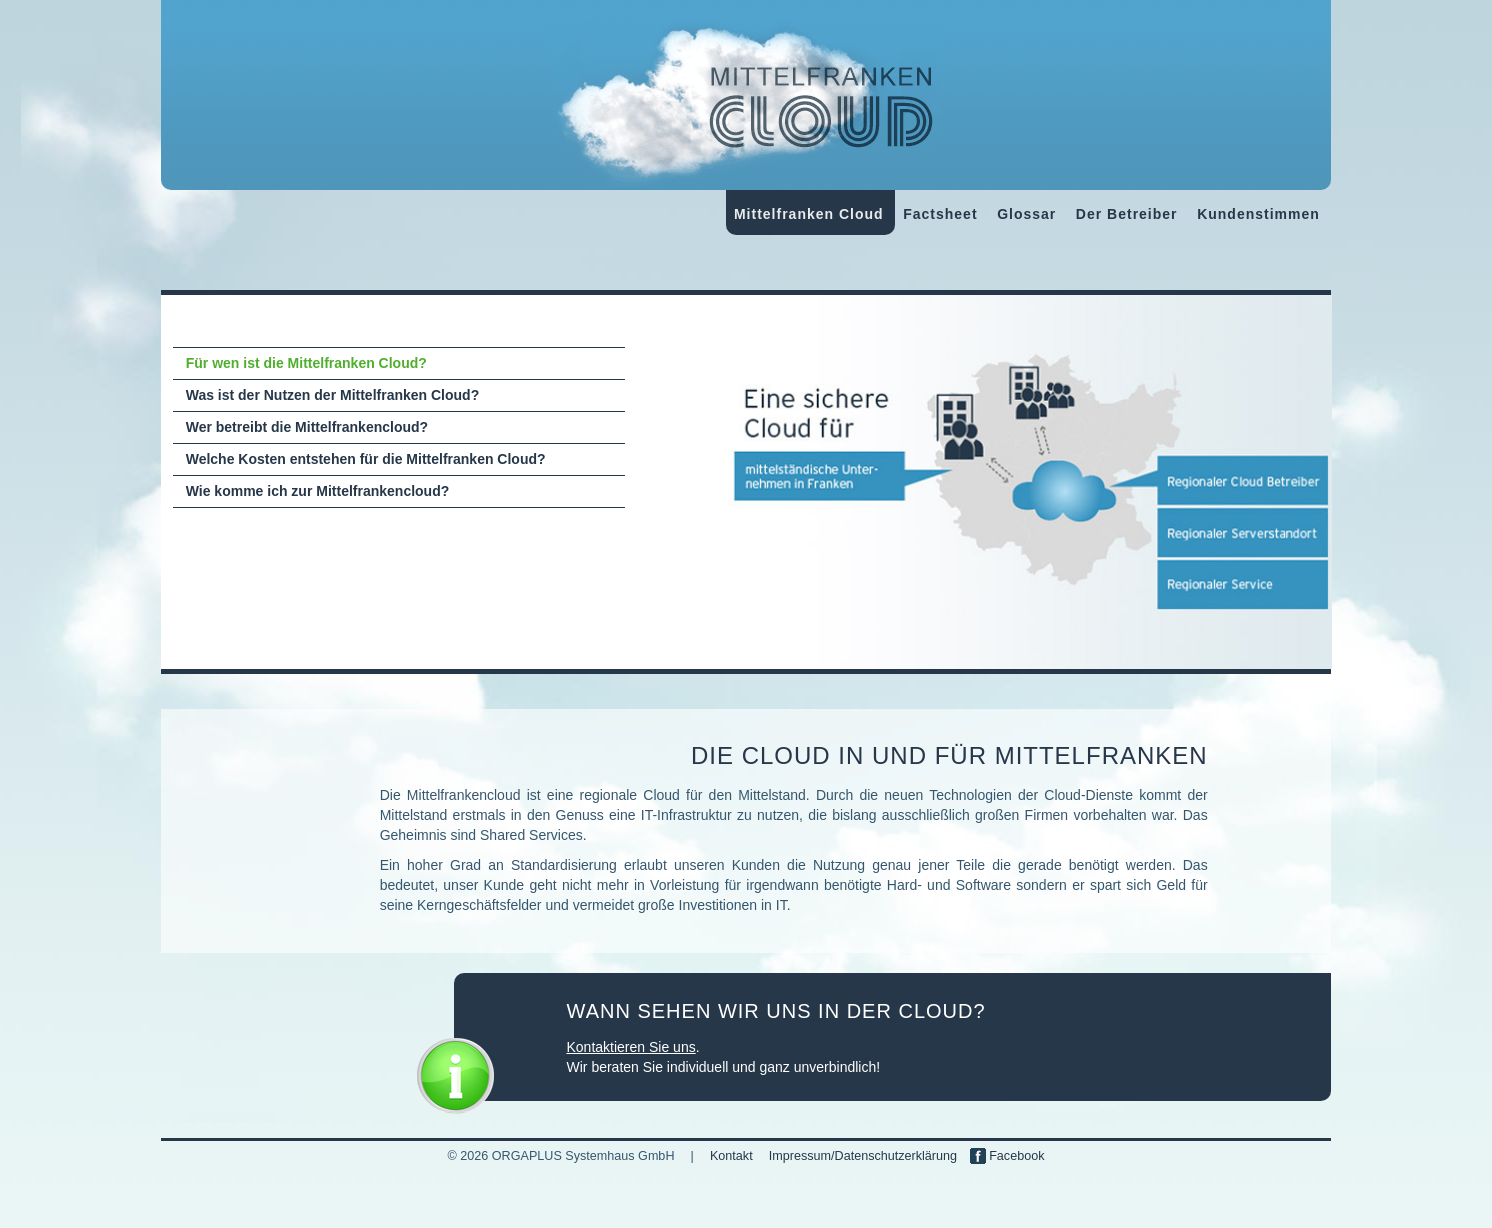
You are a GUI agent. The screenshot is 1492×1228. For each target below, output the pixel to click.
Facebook (1007, 1156)
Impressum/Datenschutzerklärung (863, 1156)
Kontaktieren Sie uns (631, 1047)
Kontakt (731, 1156)
